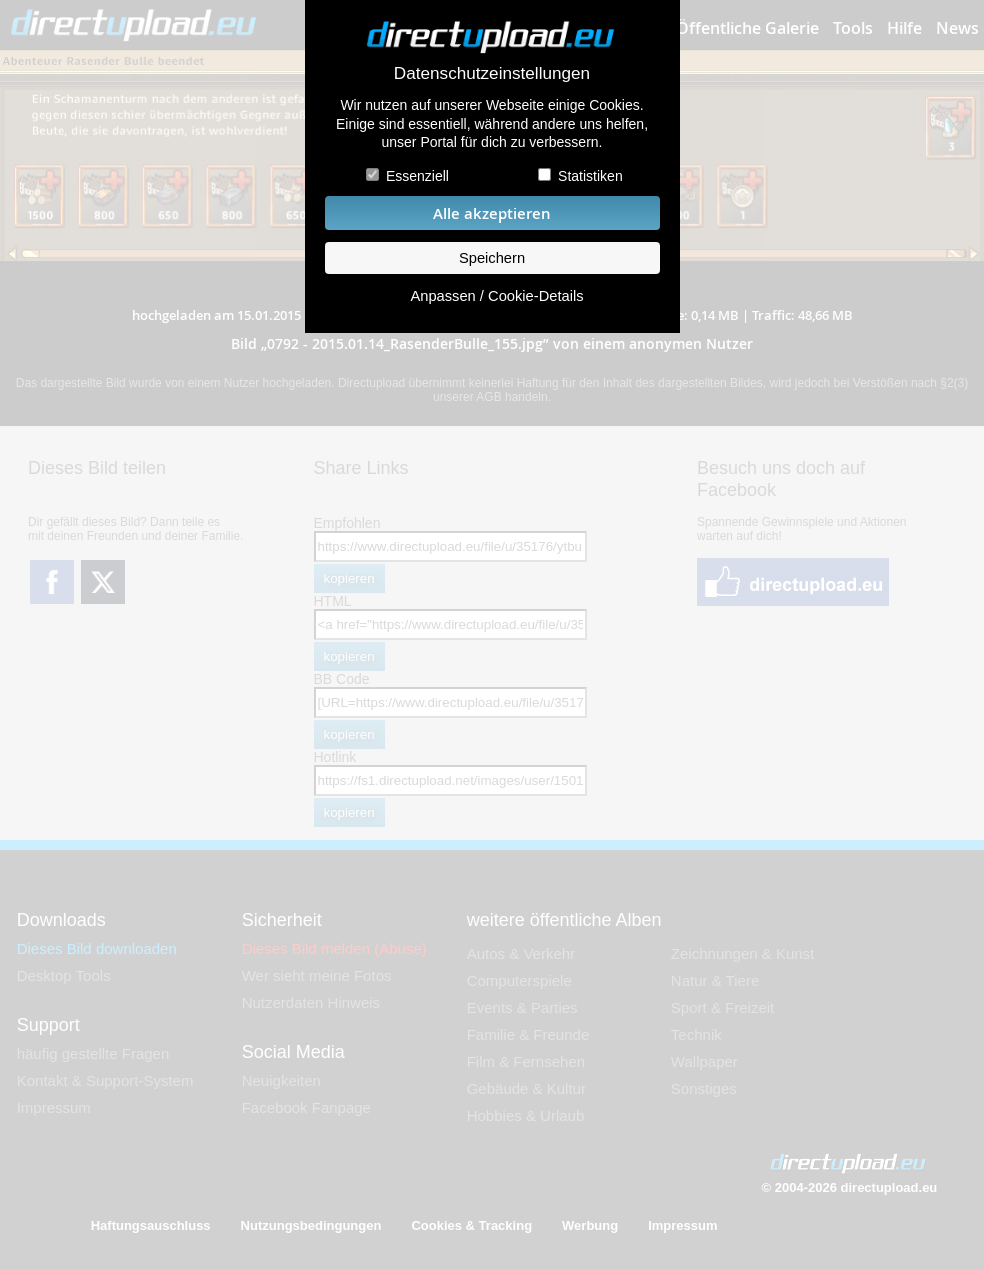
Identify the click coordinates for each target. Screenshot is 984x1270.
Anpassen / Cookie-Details (496, 296)
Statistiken (590, 176)
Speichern (492, 258)
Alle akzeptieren (492, 213)
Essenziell (417, 176)
